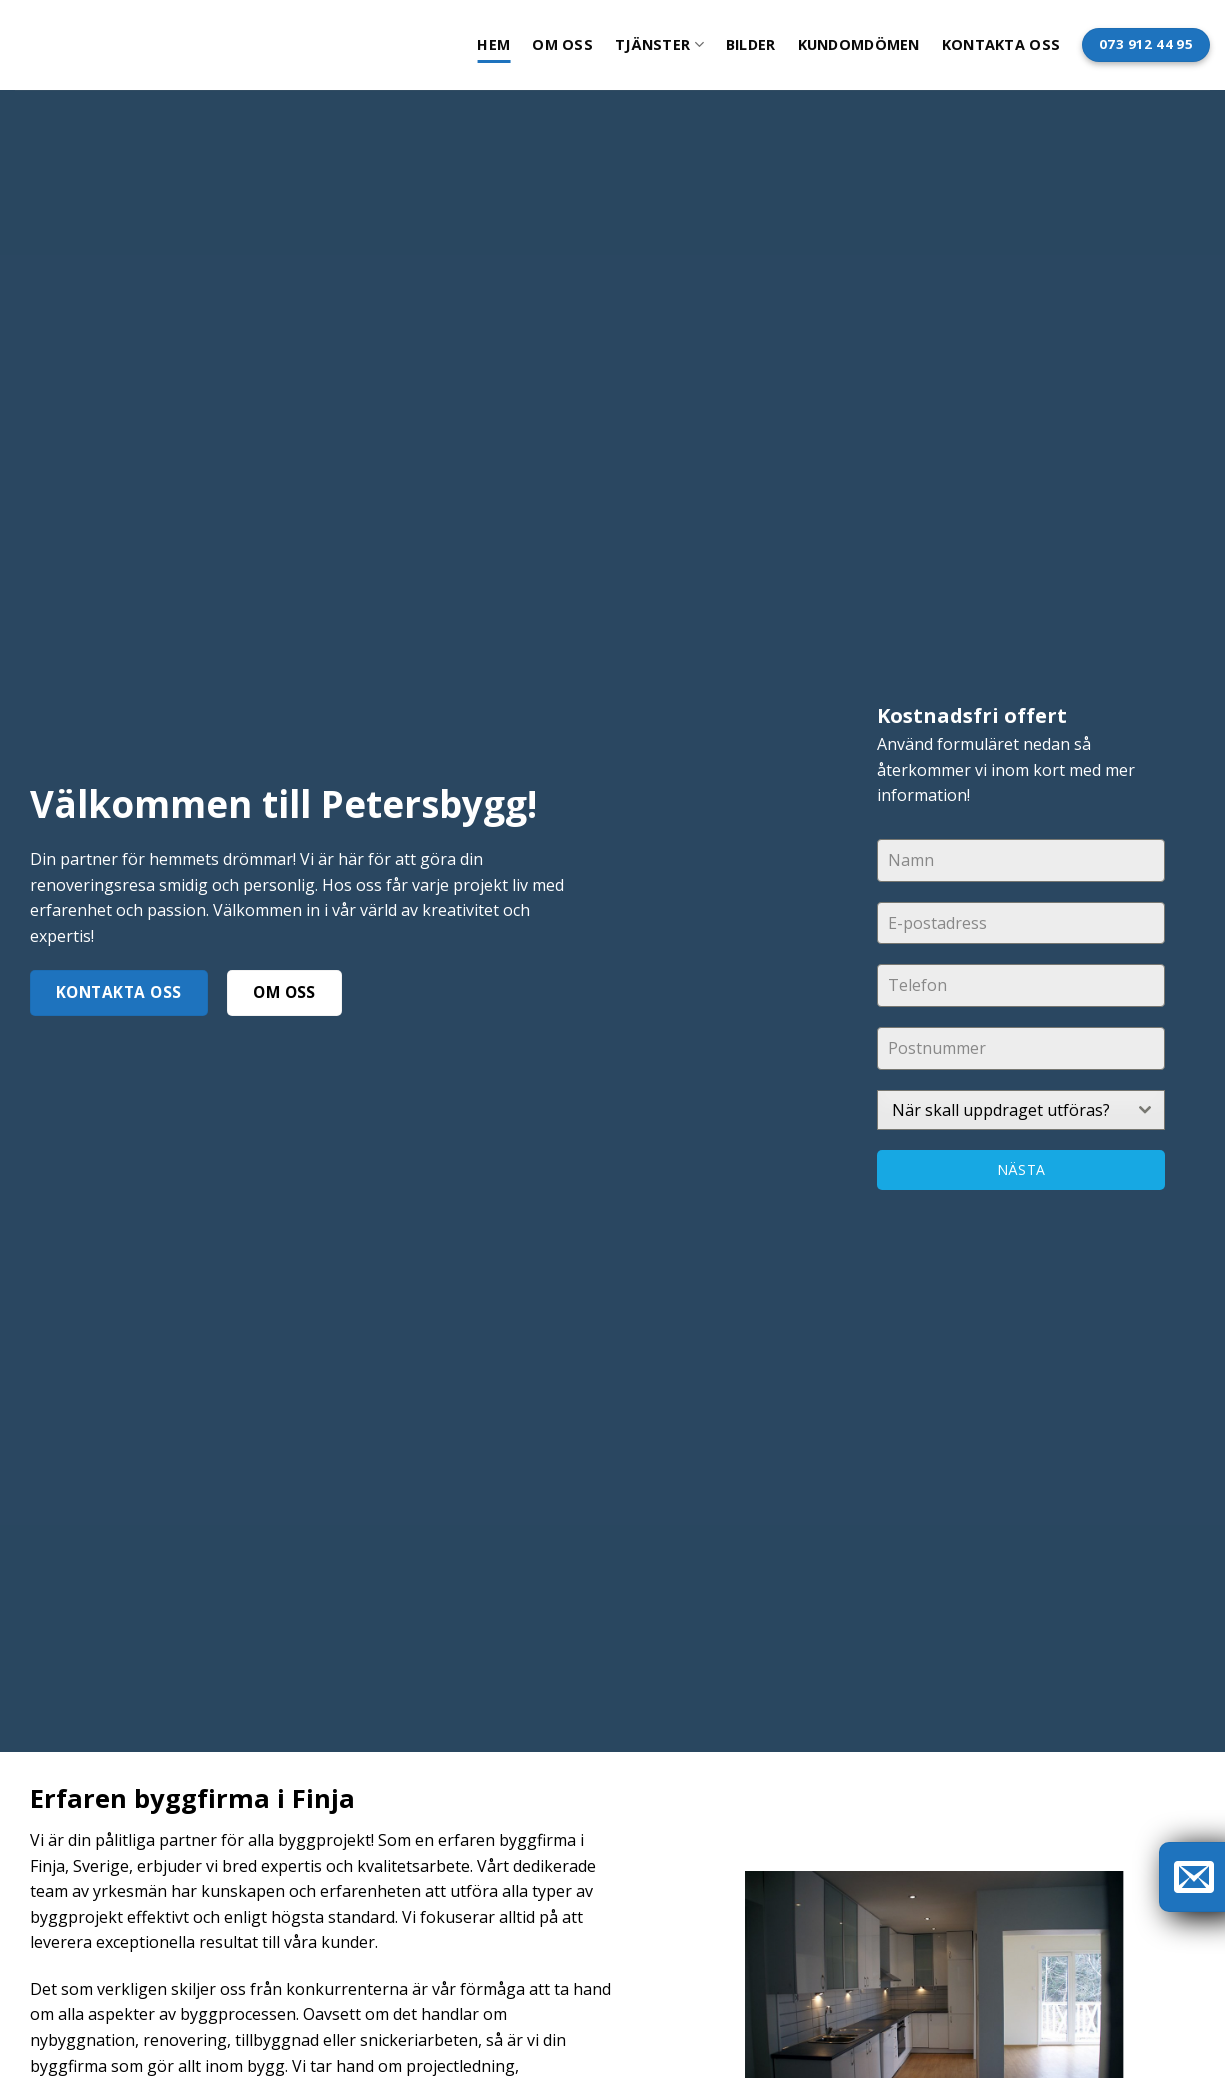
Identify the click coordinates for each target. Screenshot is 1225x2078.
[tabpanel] (1021, 983)
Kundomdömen (859, 44)
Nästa (1020, 1169)
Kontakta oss (1001, 44)
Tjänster (659, 45)
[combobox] (1021, 1110)
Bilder (751, 44)
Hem (493, 44)
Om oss (562, 44)
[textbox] (1002, 1110)
